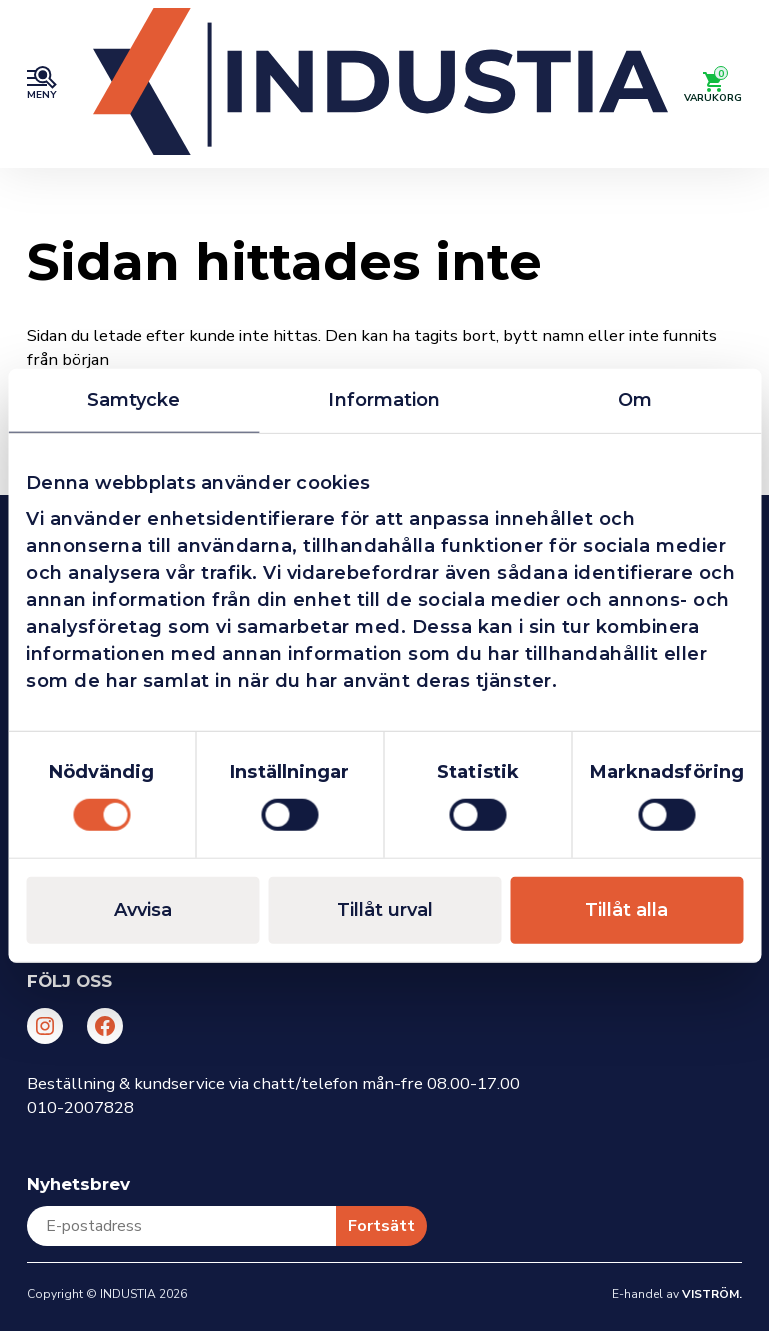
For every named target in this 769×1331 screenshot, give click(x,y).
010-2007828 (80, 1107)
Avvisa (143, 910)
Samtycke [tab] (134, 399)
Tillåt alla (626, 910)
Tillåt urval (385, 910)
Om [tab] (635, 399)
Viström (710, 1294)
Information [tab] (384, 399)
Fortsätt (381, 1226)
